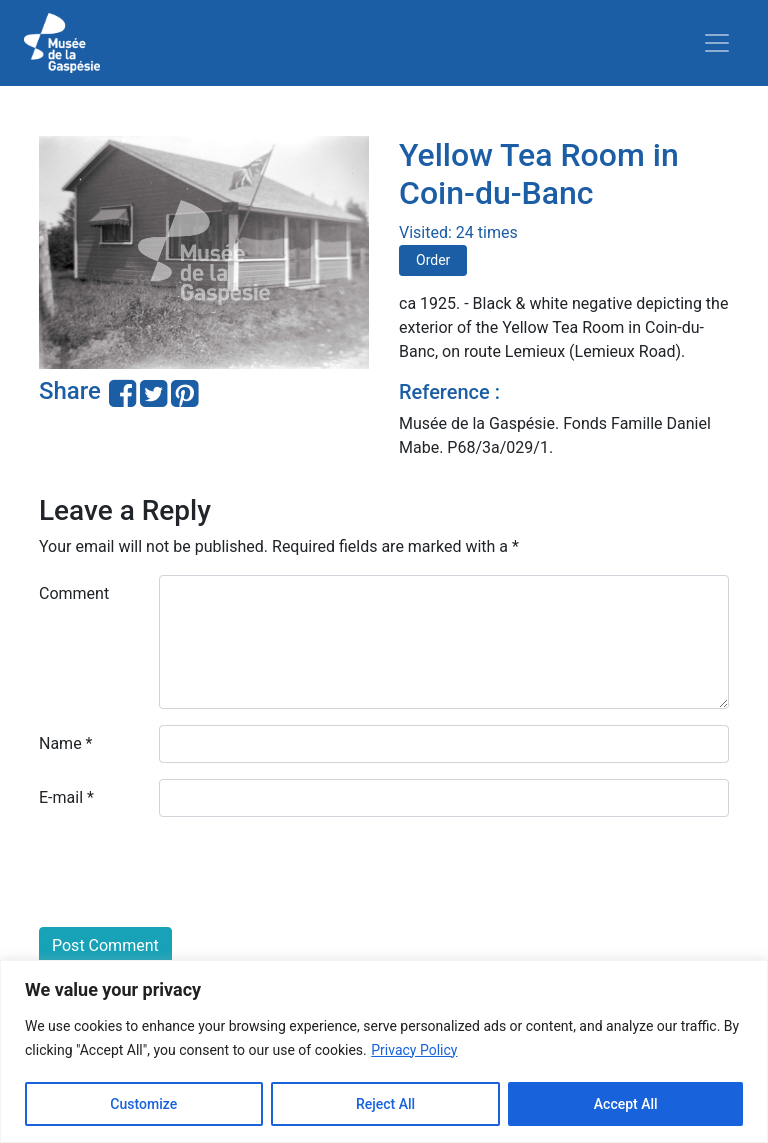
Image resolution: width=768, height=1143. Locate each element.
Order (433, 260)
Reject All (385, 1104)
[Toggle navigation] (717, 43)
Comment (74, 593)
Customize (143, 1104)
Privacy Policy (414, 1050)
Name (66, 743)
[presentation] (191, 872)
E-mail (66, 797)
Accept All (626, 1104)
